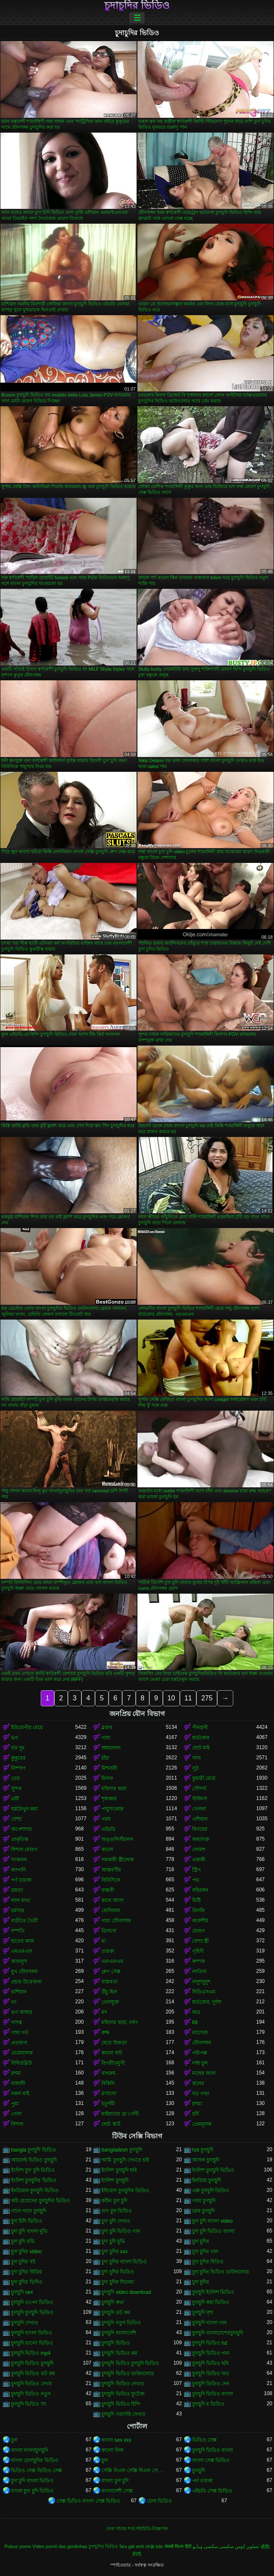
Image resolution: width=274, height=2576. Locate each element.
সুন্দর (16, 1788)
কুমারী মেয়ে (203, 1778)
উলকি (198, 1910)
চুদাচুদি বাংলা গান (209, 2323)
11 (188, 1698)
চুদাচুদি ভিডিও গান (210, 2353)
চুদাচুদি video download (126, 2292)
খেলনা (199, 1809)
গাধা (105, 1738)
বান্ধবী (107, 1890)
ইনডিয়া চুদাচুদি (206, 2180)
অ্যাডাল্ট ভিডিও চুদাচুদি (34, 2160)
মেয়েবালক (22, 2053)
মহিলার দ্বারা (113, 1788)
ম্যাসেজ (200, 2032)
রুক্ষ (105, 2032)
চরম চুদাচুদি (203, 2211)
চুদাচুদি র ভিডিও (208, 2404)
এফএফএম (112, 1961)
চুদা (14, 2440)
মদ (104, 2012)
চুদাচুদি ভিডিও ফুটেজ (123, 2394)
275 (206, 1698)
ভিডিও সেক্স (204, 2440)
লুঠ (195, 1768)
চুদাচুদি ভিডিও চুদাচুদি (32, 2363)
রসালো (108, 2093)
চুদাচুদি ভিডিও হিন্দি (120, 2404)
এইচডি (108, 1829)
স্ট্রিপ (196, 1870)
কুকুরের (18, 1758)
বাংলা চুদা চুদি (115, 2481)
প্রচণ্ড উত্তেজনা (26, 1982)
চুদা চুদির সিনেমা (117, 2282)
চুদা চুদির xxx (114, 2251)
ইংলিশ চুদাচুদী (114, 2180)
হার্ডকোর (201, 1738)
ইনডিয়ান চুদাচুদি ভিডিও (35, 2190)
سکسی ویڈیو (205, 2546)
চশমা (16, 2073)
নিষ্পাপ (18, 1768)
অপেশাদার (21, 1829)
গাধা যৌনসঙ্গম (116, 1921)
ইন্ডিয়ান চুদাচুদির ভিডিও (125, 2190)
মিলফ (107, 1778)
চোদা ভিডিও (159, 2501)
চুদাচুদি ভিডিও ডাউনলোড (127, 2373)
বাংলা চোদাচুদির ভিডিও (35, 2460)
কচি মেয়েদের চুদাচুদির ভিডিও (40, 2201)
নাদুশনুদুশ (201, 1982)
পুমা (15, 2104)
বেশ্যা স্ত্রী (200, 1941)
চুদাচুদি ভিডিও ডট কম (33, 2373)
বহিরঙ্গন (200, 1890)
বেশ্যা (16, 1819)
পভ (195, 1880)
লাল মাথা (20, 1900)
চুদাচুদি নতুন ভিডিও (121, 2323)
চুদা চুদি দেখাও (115, 2221)
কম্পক (198, 1961)
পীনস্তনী (200, 1727)
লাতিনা (199, 1971)
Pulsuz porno (17, 2546)
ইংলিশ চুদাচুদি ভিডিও (213, 2170)
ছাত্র (196, 2012)
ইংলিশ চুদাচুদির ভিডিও (33, 2180)
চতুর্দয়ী (108, 2104)
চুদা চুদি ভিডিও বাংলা (213, 2231)
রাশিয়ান (19, 1992)
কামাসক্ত (201, 1839)
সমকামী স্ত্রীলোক (117, 1860)
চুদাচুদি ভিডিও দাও (210, 2373)
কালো (107, 1849)
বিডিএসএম (203, 1992)
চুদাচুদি (198, 2470)
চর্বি (195, 2114)
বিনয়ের (199, 1829)
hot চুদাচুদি (202, 2150)
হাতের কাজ (22, 1941)
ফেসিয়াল (110, 1910)
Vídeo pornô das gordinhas (59, 2546)
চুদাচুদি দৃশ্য (202, 2312)
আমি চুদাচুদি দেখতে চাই (125, 2160)
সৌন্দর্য (199, 1788)
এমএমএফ (21, 1951)
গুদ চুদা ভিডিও (116, 2211)
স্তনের (198, 2083)
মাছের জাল (203, 2073)
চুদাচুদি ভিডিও (115, 2343)
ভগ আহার (21, 2012)
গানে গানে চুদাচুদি (28, 2211)
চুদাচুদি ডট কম (115, 2312)
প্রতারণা (19, 2043)
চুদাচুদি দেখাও (24, 2323)
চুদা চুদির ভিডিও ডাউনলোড (220, 2272)
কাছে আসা (112, 1900)
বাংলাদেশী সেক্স (116, 2491)
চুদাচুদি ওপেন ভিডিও (32, 2302)
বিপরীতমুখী (113, 2063)
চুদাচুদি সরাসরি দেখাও (123, 2414)
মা (103, 1941)
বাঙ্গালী (18, 2083)
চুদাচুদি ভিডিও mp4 (30, 2353)
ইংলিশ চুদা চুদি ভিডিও (33, 2170)
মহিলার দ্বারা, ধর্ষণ (119, 2022)
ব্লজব (106, 1727)
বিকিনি (108, 2083)
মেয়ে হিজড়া (113, 2043)
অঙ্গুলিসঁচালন (117, 1839)
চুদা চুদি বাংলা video (212, 2221)
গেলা (16, 2114)
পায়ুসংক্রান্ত (112, 1809)
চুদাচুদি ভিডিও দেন (210, 2384)
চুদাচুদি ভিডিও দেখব (31, 2384)
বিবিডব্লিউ (21, 2063)
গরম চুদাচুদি (203, 2201)
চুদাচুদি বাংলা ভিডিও (31, 2333)
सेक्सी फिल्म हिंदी (178, 2546)
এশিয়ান (199, 1819)
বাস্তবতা (109, 1982)
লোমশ (198, 1849)
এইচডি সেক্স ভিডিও (212, 2491)
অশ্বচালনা (110, 1748)
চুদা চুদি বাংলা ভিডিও (32, 2481)
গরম (106, 1819)
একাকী (198, 1860)
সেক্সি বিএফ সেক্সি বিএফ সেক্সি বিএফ (133, 2470)
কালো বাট (111, 2053)
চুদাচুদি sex (22, 2292)
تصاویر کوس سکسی (239, 2546)
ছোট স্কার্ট (110, 2124)
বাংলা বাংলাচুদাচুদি (29, 2450)
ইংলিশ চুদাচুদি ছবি (119, 2170)
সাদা (196, 1758)
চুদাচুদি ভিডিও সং (28, 2404)
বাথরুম (108, 2073)
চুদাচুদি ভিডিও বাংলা (212, 2394)
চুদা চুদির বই (23, 2262)
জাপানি (18, 1870)
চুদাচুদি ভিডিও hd (209, 2343)
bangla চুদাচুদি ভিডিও (33, 2150)
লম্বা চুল (200, 2063)
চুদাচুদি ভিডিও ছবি (210, 2363)
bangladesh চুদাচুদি (121, 2150)
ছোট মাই (201, 1748)
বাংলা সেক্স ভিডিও (211, 2460)
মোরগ (198, 1931)
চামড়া (17, 1890)
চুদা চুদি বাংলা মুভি (29, 2231)
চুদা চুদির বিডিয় (26, 2272)
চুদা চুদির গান (205, 2251)
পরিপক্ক (199, 2053)
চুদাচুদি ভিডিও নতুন (30, 2394)
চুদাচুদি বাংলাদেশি (118, 2333)
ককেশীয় (200, 1921)
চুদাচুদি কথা (112, 2302)
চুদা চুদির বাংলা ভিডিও (124, 2262)
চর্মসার (17, 1910)
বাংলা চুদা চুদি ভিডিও (32, 2491)
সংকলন (19, 1860)
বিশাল (17, 2124)
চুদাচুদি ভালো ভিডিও (32, 2343)
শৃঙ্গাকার (109, 1799)
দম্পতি (18, 1931)
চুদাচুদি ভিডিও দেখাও (122, 2384)
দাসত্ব (16, 2022)
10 (171, 1698)
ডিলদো (108, 1931)
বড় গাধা (200, 2093)
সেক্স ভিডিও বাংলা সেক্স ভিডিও (88, 2501)
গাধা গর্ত (19, 2032)
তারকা (107, 1951)
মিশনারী (109, 1768)
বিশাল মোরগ (24, 1849)
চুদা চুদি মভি (23, 2241)
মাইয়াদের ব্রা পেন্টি (120, 2114)
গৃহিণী (198, 1951)
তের (15, 1778)
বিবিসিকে (110, 1880)
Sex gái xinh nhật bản (141, 2546)
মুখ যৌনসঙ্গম (24, 1971)
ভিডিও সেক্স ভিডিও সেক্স (36, 2470)
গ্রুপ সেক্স (110, 1971)
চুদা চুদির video (26, 2251)
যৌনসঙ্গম (201, 2043)
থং (14, 2002)
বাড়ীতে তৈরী (24, 1921)
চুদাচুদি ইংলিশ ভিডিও (213, 2292)
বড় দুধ (18, 1748)
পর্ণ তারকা (21, 1880)
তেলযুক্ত (110, 2002)
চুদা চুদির (200, 2241)
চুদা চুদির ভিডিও (117, 2272)
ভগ (14, 1738)
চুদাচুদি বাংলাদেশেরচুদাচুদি (217, 2333)
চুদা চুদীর (200, 2282)
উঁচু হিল (109, 1992)
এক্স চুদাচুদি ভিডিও (210, 2190)
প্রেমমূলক (201, 2124)
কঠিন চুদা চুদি (114, 2201)
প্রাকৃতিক (19, 1839)
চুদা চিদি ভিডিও (26, 2221)
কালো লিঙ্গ (112, 2450)
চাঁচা (105, 1758)
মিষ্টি (196, 1900)
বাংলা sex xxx (116, 2440)
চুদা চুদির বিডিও (208, 2262)
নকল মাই (20, 2093)
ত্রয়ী (15, 1799)
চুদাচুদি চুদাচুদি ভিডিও (32, 2312)
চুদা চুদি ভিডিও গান (120, 2231)
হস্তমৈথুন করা (24, 1809)
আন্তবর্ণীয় (111, 1870)
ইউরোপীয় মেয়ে (27, 1727)
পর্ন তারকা (202, 2481)
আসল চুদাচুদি (205, 2160)
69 (195, 2022)
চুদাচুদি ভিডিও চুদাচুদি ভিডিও (130, 2363)
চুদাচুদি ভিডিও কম (119, 2353)
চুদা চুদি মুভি (113, 2241)
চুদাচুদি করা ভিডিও (210, 2302)
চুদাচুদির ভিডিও (137, 5)
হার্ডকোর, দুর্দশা (207, 2002)
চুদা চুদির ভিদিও (26, 2282)
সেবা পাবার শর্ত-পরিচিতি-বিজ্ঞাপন (137, 2528)
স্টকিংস (199, 1799)
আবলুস (19, 1961)
